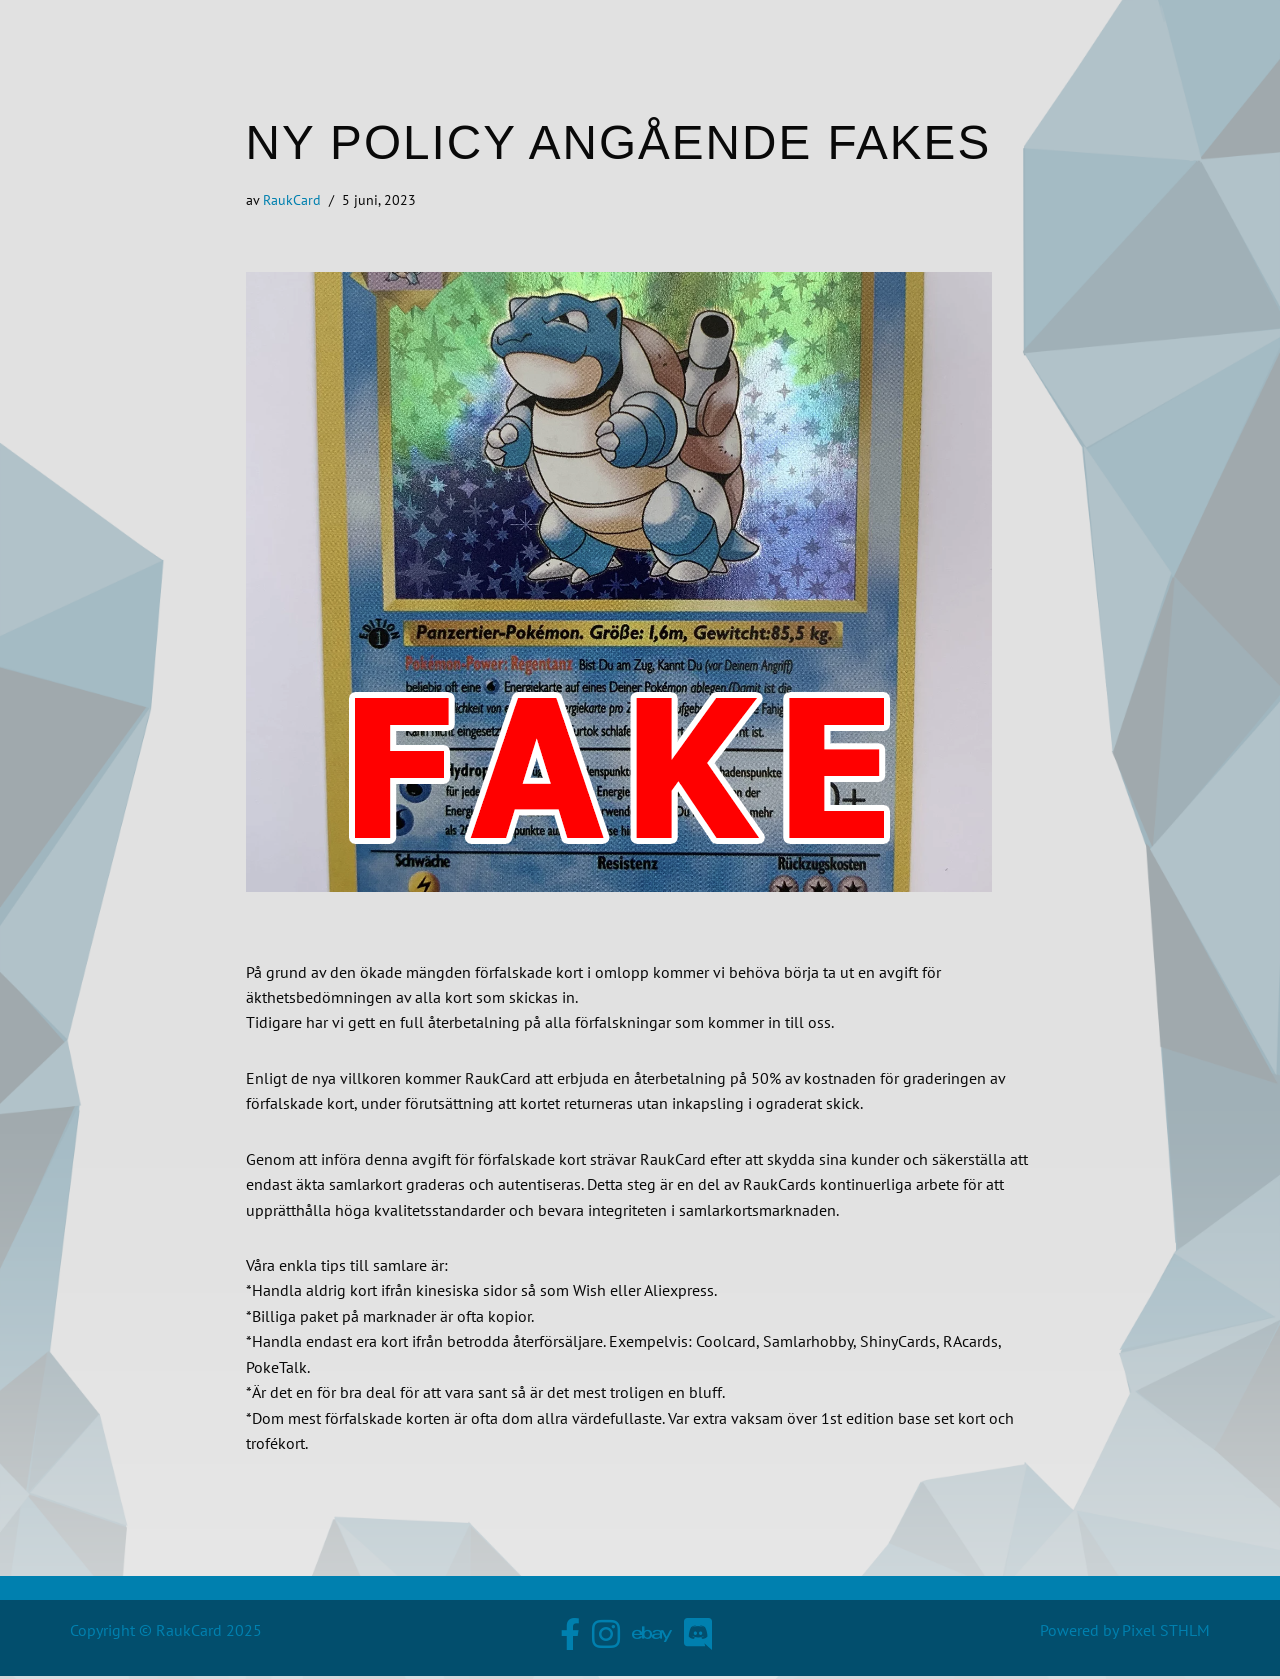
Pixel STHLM (1166, 1634)
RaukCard (292, 199)
